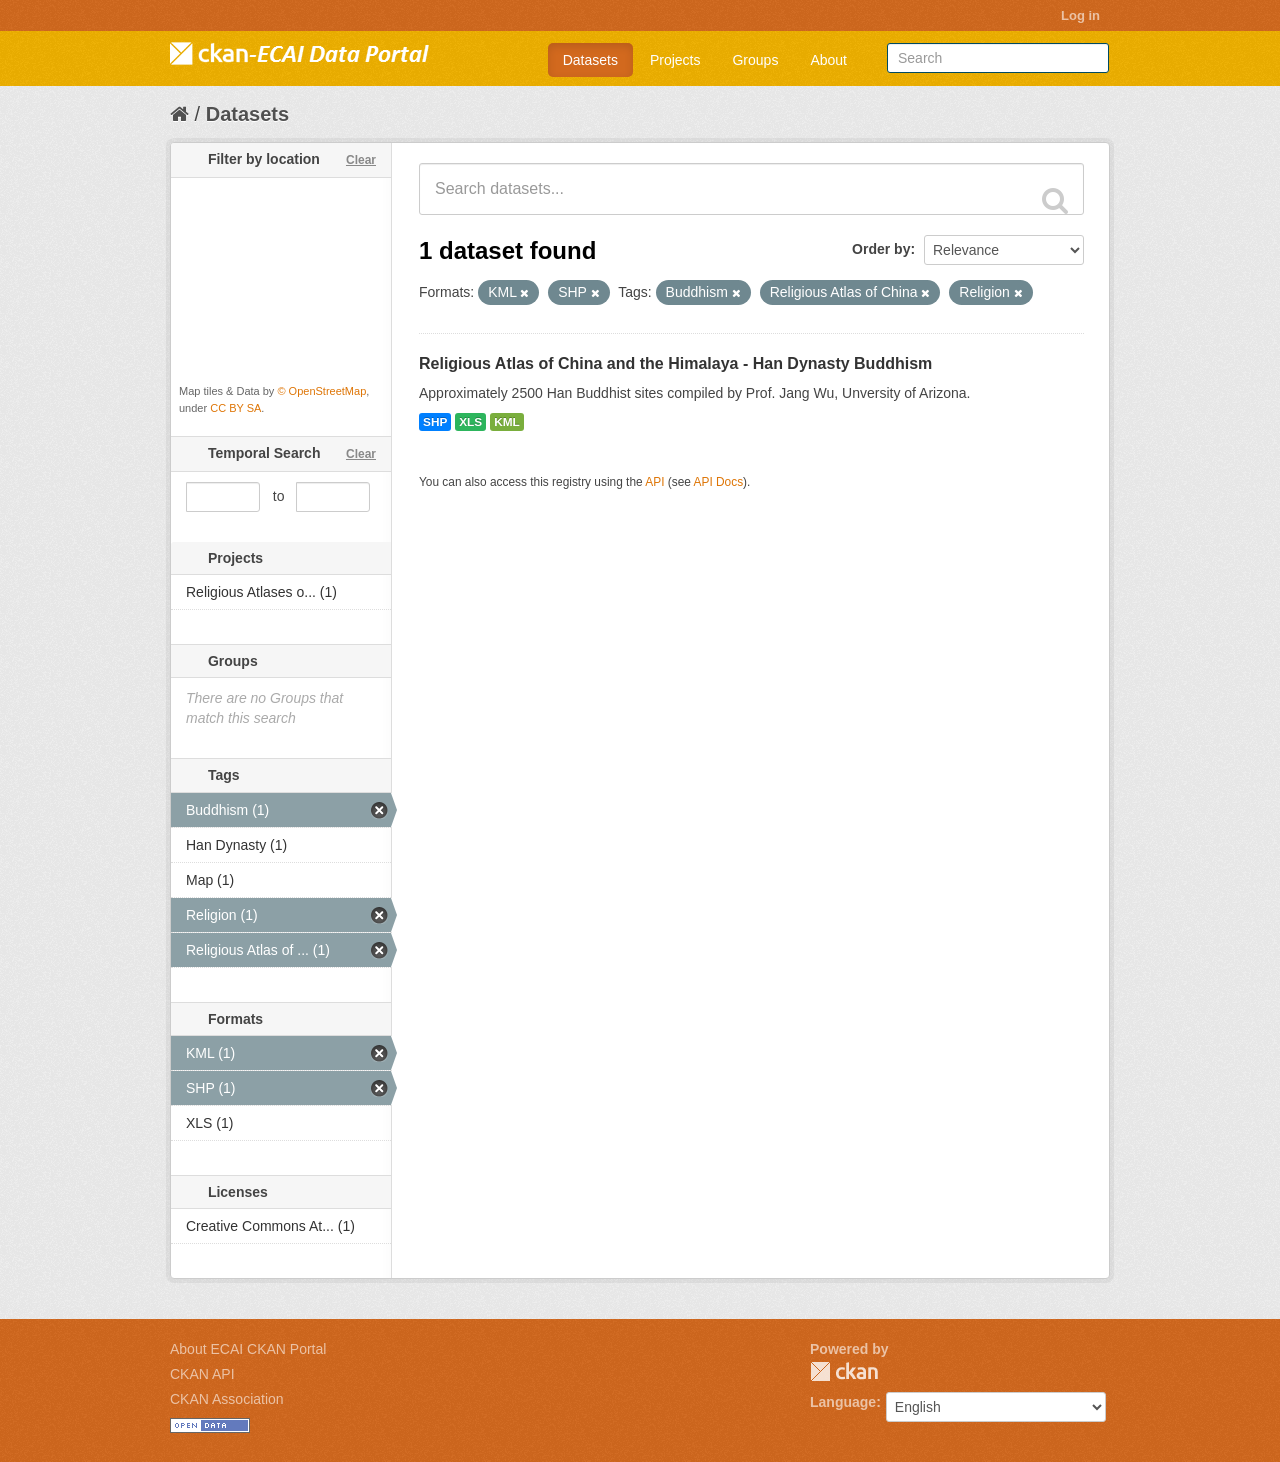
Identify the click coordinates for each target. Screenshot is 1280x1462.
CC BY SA (235, 408)
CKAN (844, 1371)
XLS (470, 422)
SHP (435, 422)
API (654, 482)
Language (843, 1402)
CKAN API (202, 1374)
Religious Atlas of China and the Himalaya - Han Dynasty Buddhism (675, 363)
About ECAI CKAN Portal (248, 1349)
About (828, 60)
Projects (675, 60)
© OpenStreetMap (321, 391)
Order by (881, 249)
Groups (755, 60)
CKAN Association (227, 1399)
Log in (1080, 15)
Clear (361, 160)
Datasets (590, 60)
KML (507, 422)
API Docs (719, 482)
